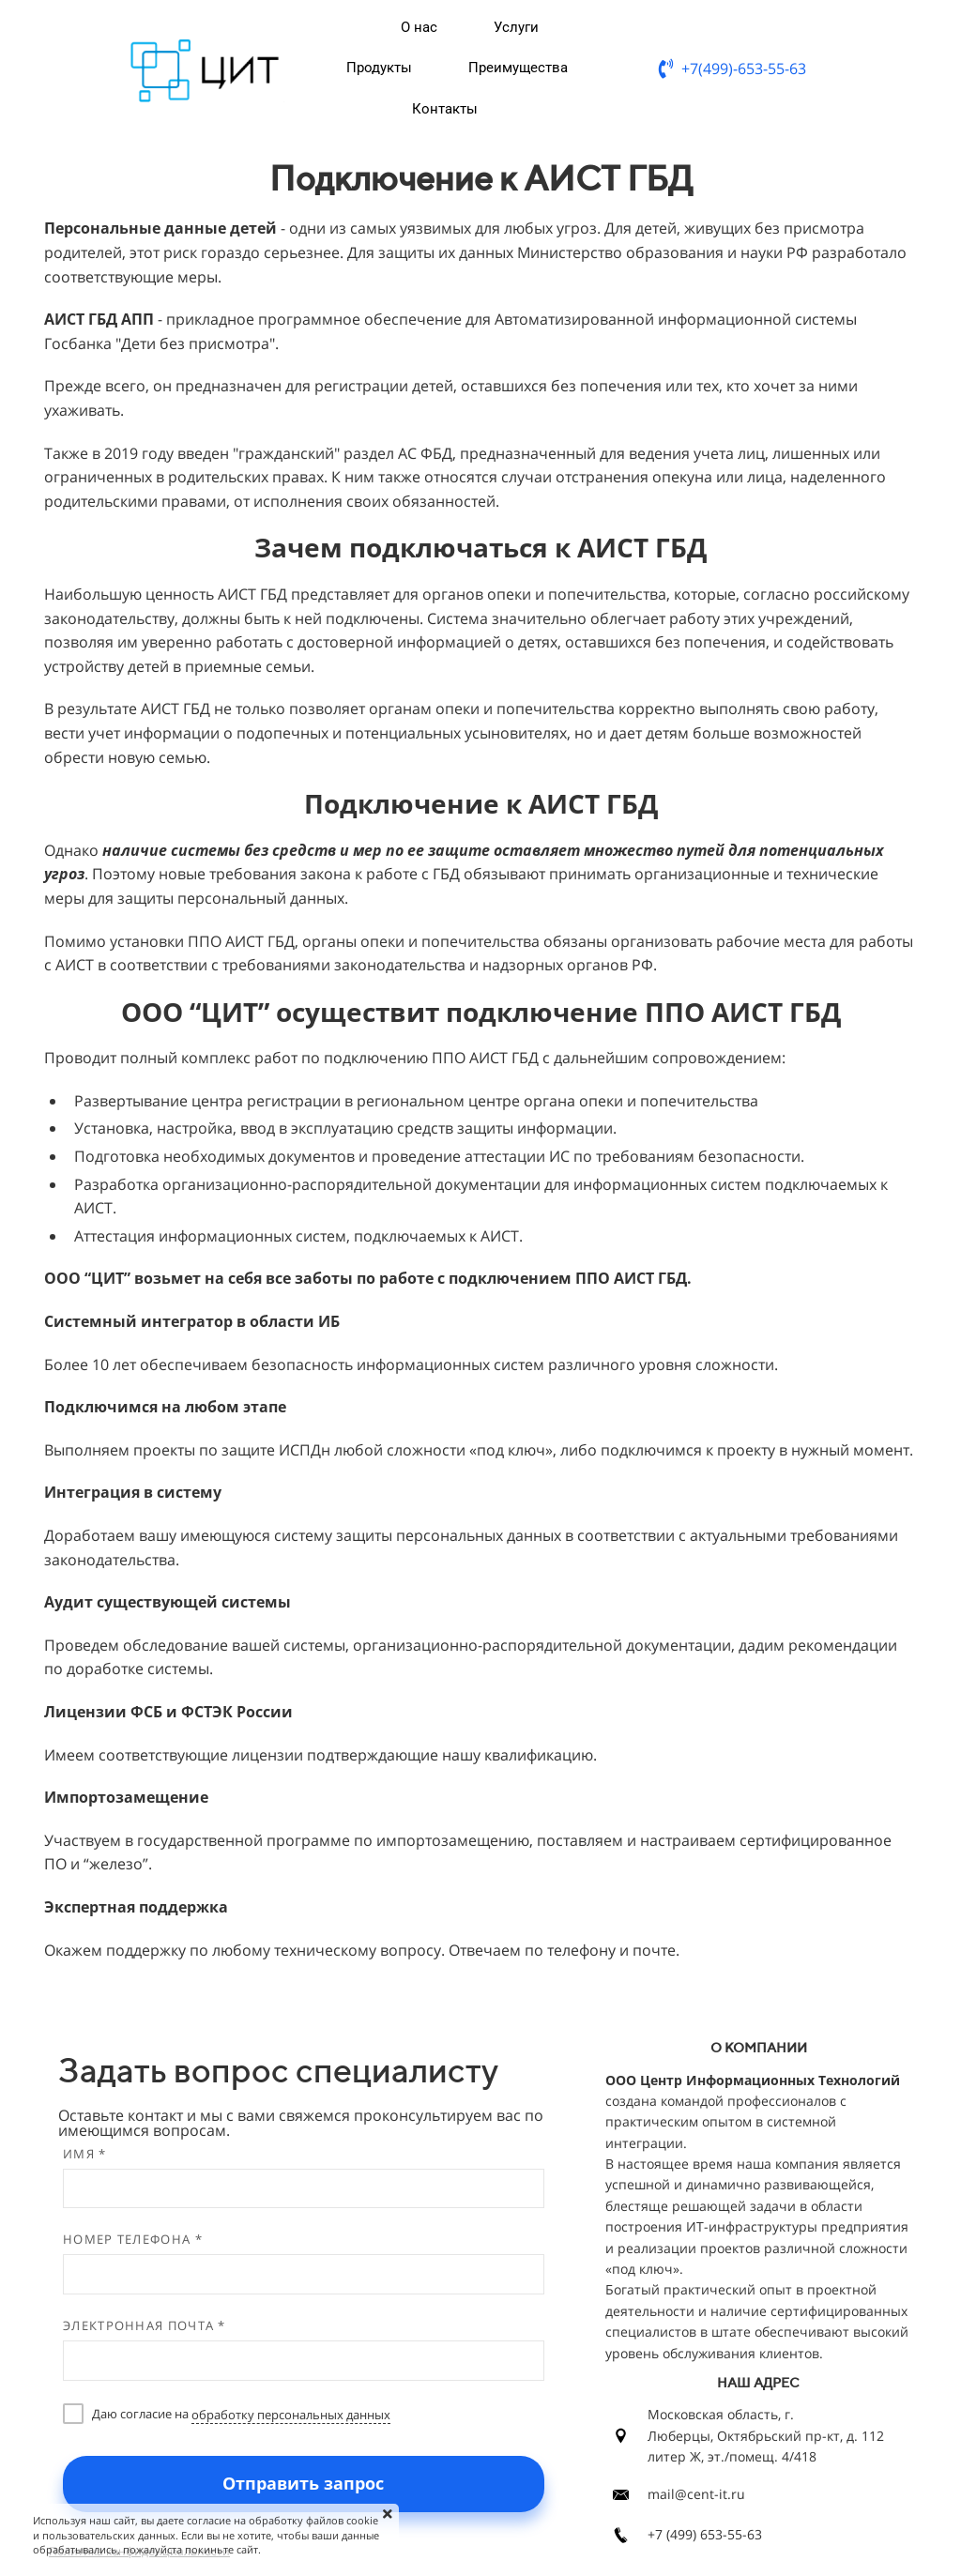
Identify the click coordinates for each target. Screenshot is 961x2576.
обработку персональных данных (290, 2414)
